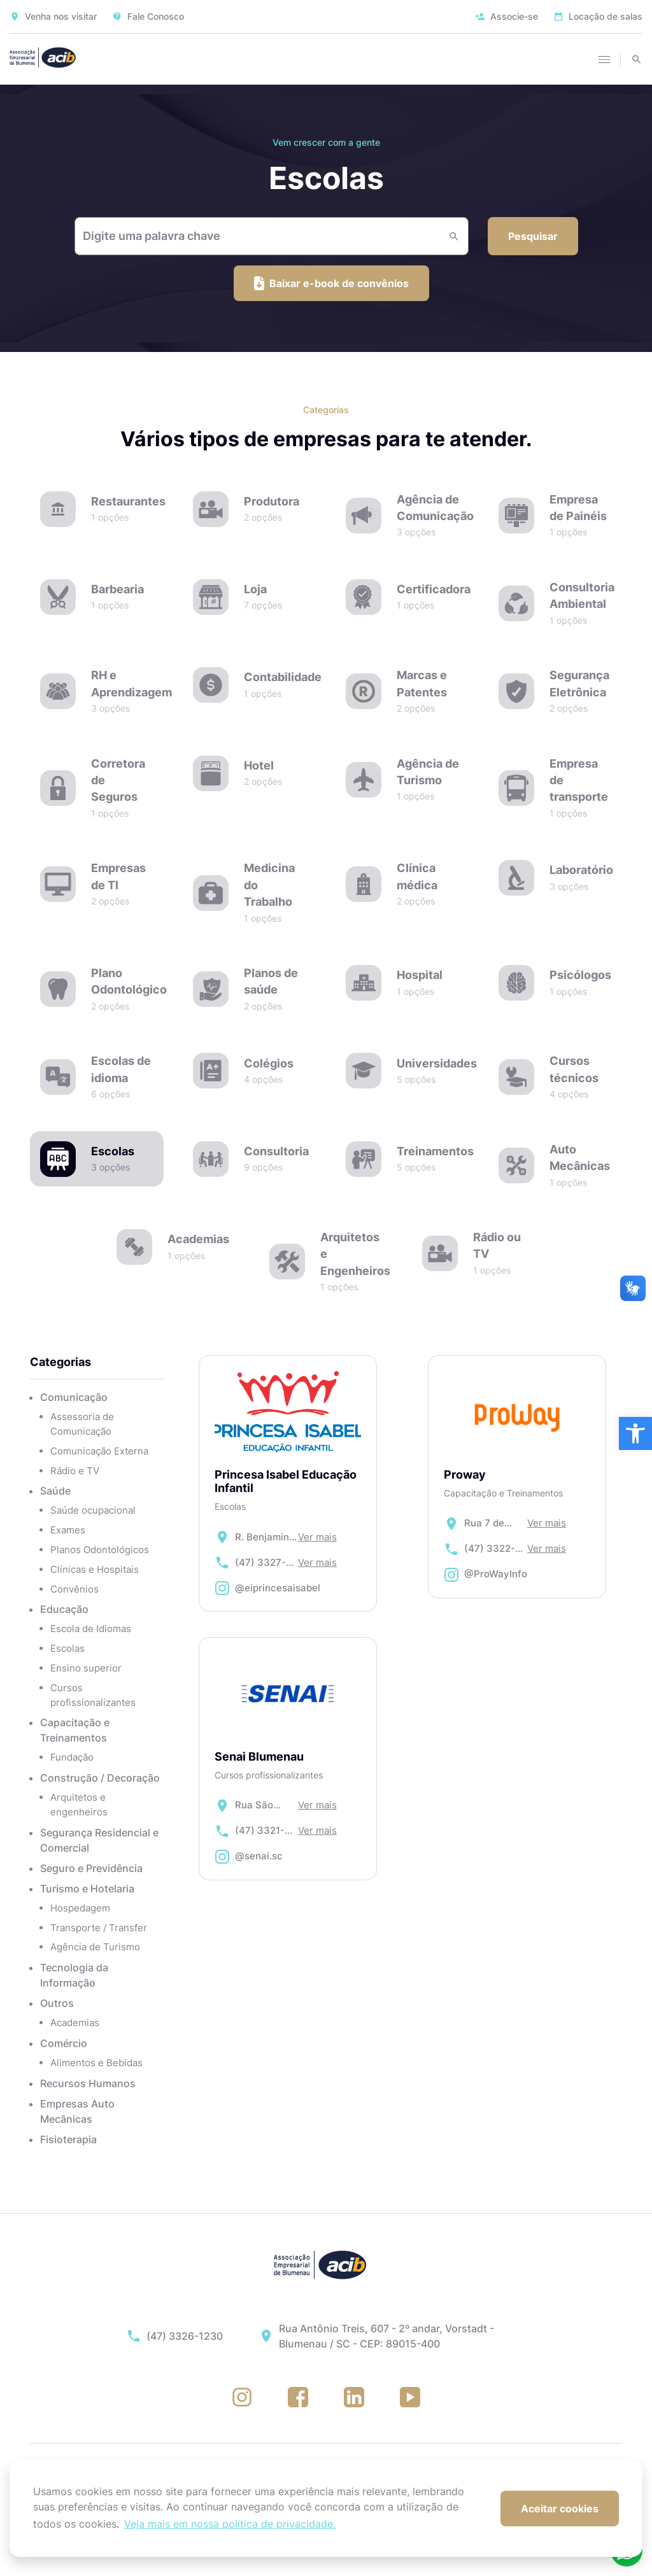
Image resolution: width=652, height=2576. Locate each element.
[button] (635, 1433)
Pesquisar (533, 236)
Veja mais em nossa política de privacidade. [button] (230, 2523)
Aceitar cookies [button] (560, 2508)
